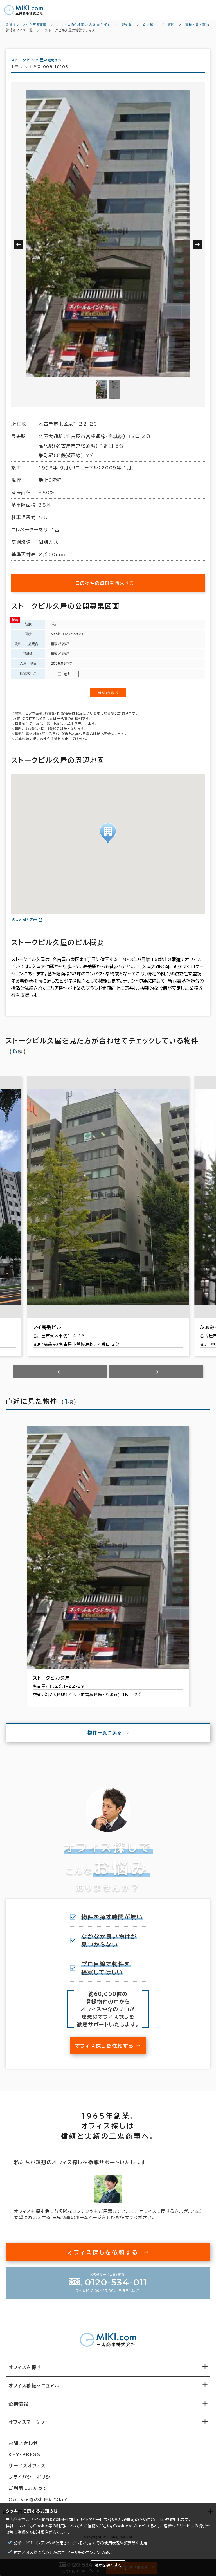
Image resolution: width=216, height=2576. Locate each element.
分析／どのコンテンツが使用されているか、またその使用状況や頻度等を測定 (80, 2543)
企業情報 (18, 2409)
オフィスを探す (24, 2372)
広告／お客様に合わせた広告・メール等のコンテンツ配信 (63, 2553)
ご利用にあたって (28, 2493)
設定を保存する (108, 2565)
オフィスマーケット (28, 2427)
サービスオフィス (27, 2471)
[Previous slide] (60, 1376)
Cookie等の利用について (56, 2526)
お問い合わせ (23, 2448)
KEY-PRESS (24, 2459)
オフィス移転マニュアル (34, 2390)
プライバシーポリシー (31, 2482)
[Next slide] (156, 1376)
